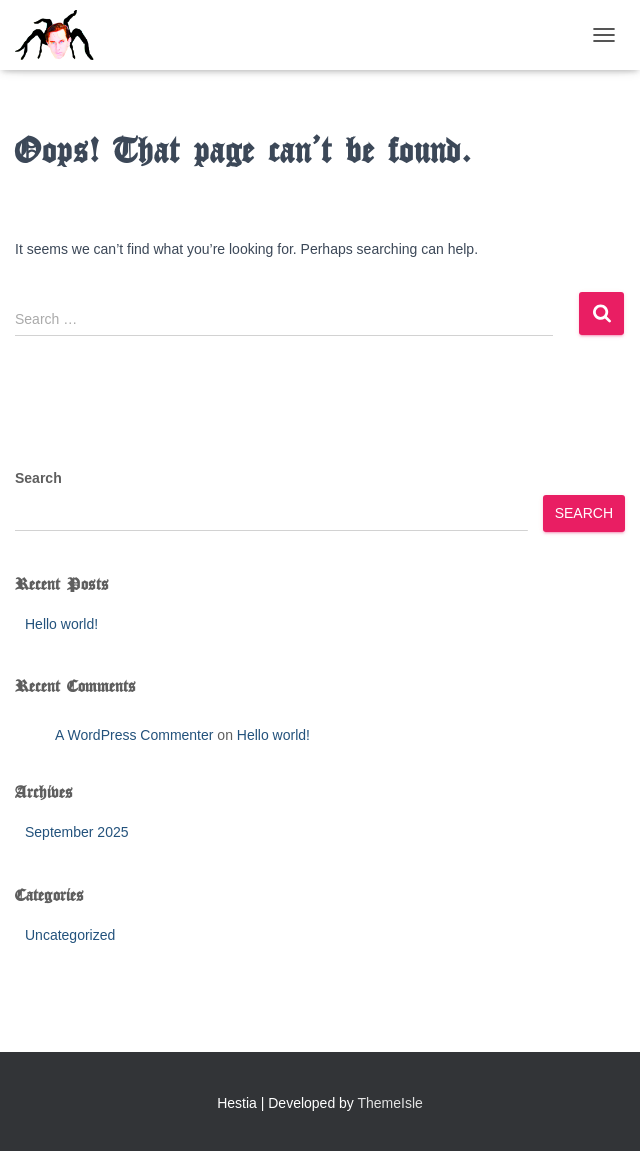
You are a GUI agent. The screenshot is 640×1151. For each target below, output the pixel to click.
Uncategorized (70, 935)
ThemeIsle (390, 1103)
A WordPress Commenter (134, 735)
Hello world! (61, 624)
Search (38, 478)
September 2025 (77, 832)
